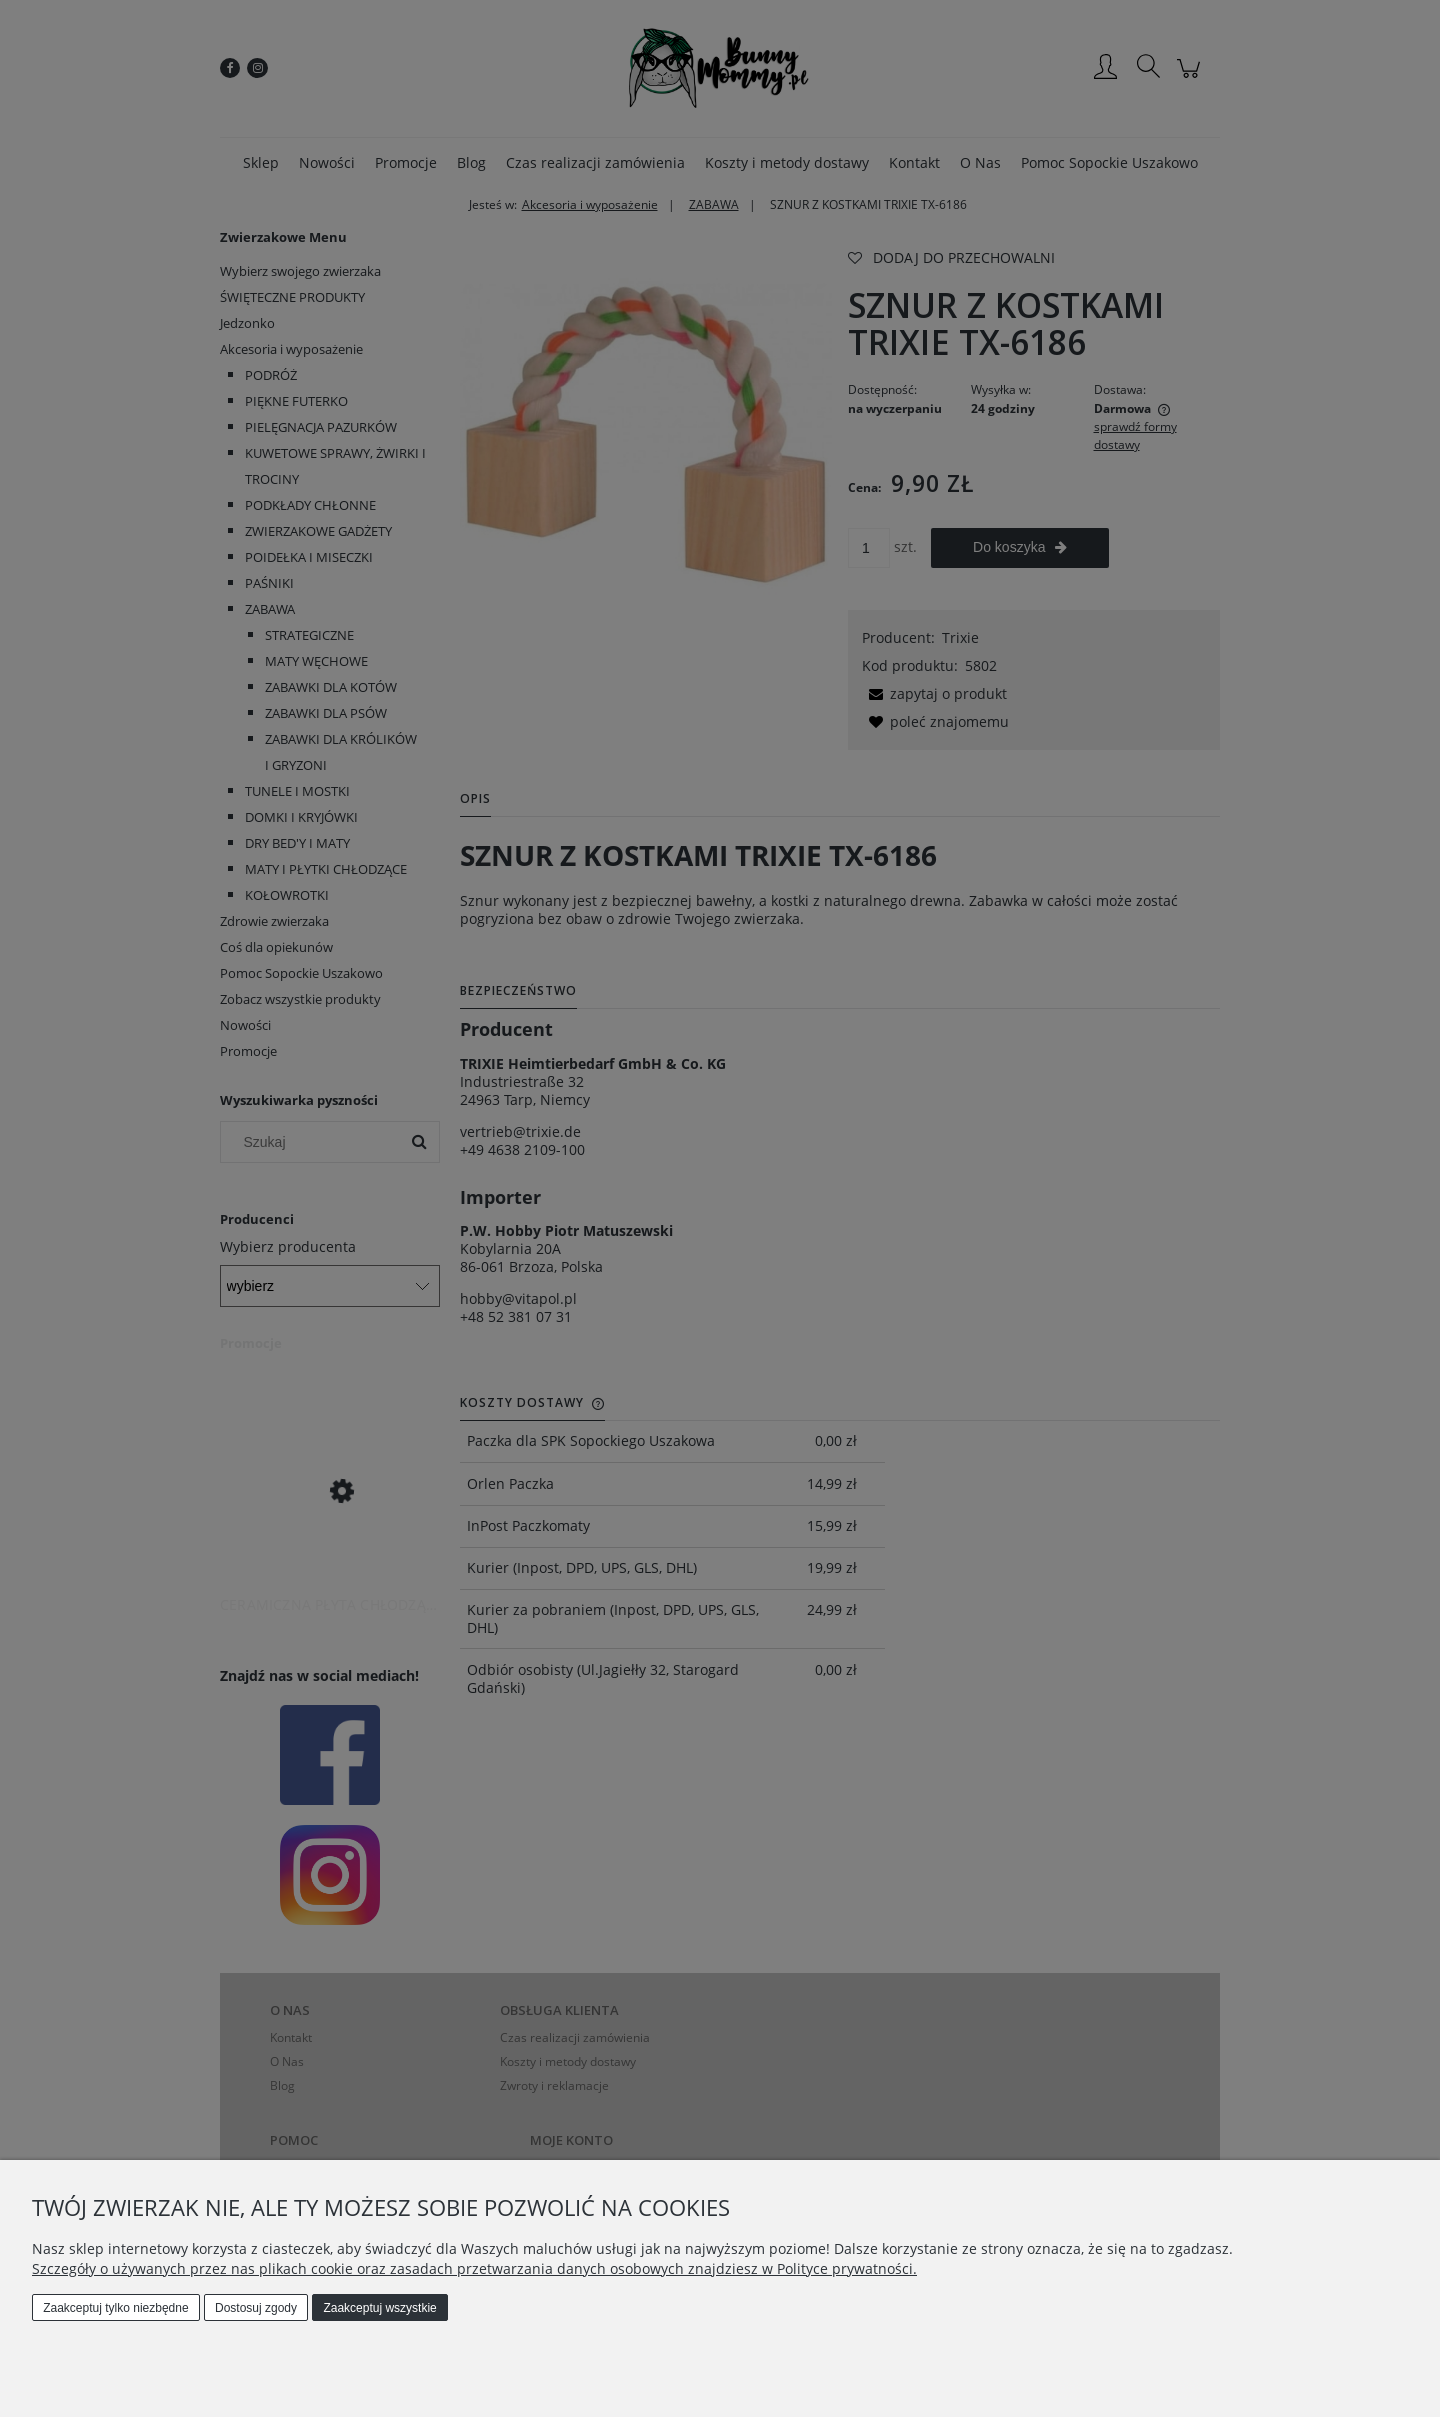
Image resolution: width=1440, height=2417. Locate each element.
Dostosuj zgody (256, 2308)
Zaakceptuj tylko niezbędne (115, 2308)
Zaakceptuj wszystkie (379, 2308)
